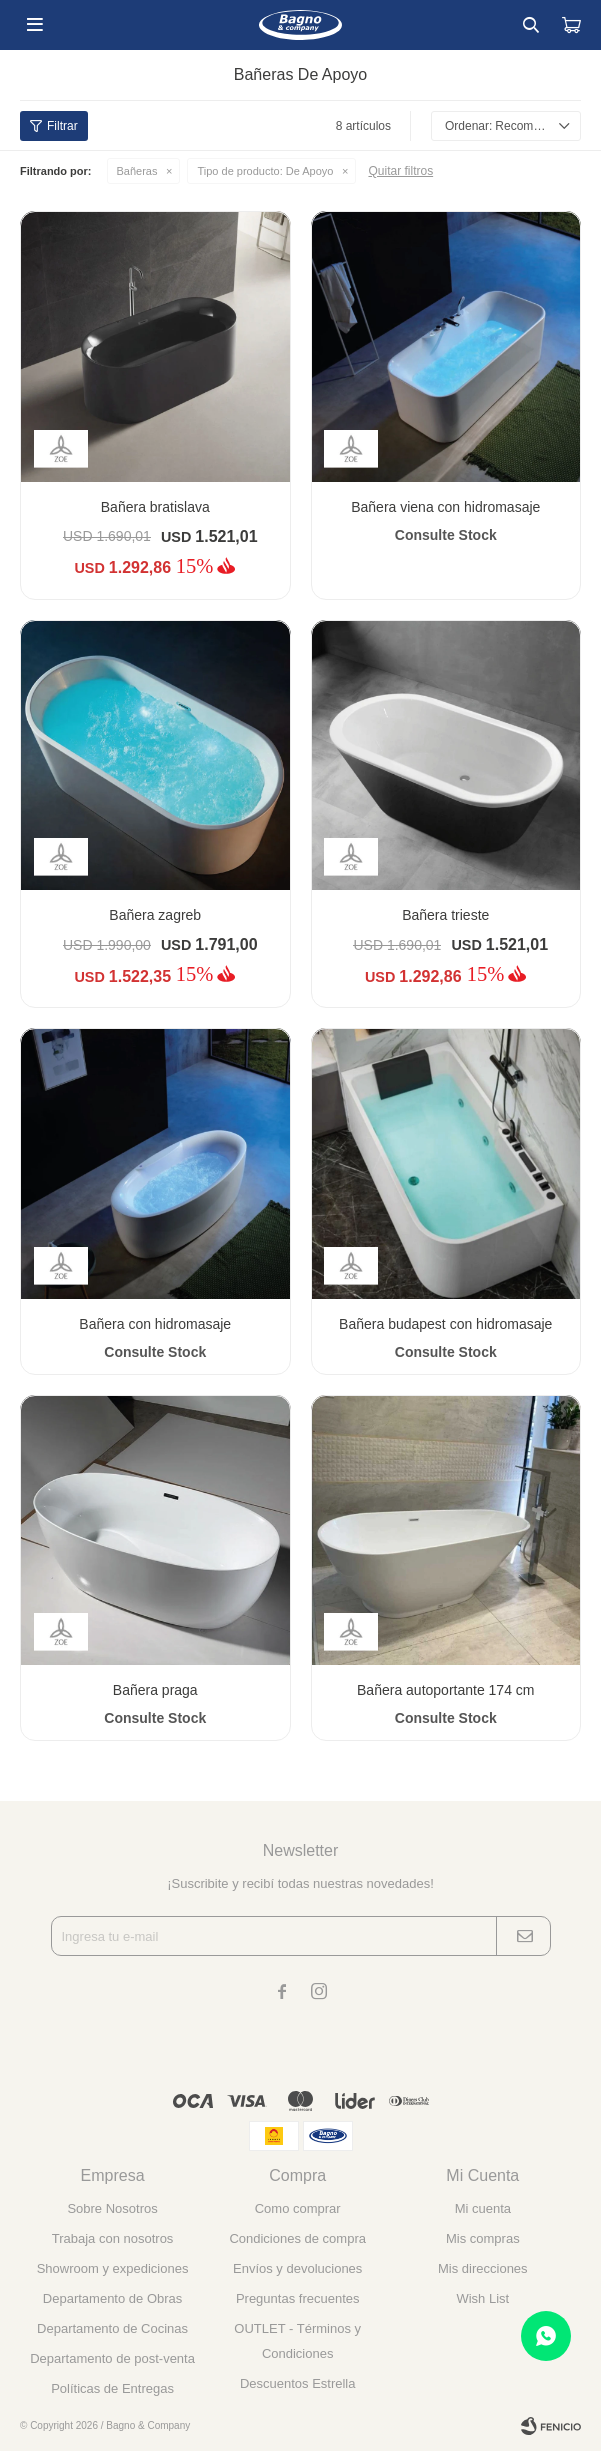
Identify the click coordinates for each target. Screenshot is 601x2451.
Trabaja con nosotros (113, 2238)
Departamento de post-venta (112, 2358)
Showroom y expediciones (113, 2268)
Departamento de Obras (112, 2298)
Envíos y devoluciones (297, 2268)
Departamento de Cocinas (112, 2328)
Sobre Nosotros (112, 2208)
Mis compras (483, 2238)
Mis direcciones (483, 2268)
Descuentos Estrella (298, 2383)
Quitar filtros (400, 171)
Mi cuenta (483, 2208)
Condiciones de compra (297, 2238)
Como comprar (298, 2208)
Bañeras (137, 171)
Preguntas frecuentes (298, 2298)
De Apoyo (265, 171)
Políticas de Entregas (112, 2388)
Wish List (482, 2298)
